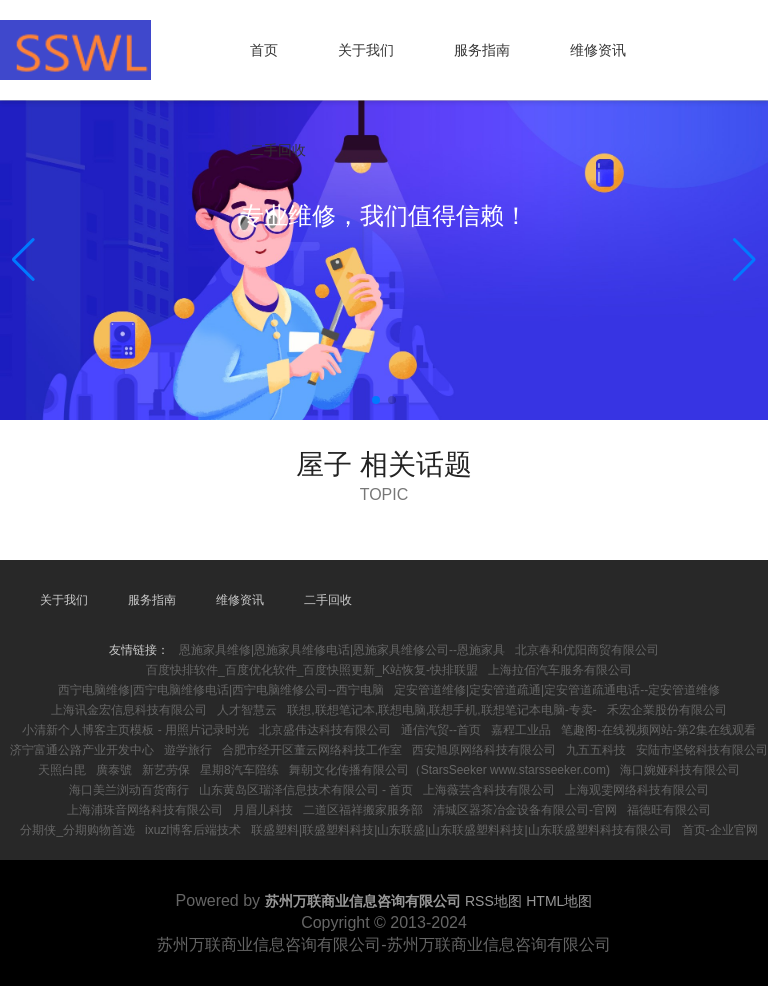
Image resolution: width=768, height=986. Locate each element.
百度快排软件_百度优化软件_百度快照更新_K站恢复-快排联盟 (312, 670)
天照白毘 (62, 770)
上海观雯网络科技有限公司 (637, 790)
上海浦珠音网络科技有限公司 (145, 810)
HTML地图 (559, 901)
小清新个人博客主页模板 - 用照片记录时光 (135, 730)
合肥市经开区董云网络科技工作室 (312, 750)
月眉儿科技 (263, 810)
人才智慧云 (247, 710)
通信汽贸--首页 (441, 730)
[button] (744, 260)
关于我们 (366, 50)
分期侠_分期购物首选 (77, 830)
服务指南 (482, 50)
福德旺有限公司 (669, 810)
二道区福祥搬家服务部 (363, 810)
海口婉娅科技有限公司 (680, 770)
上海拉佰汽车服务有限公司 (560, 670)
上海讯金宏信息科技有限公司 (129, 710)
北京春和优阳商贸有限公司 (587, 650)
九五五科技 (596, 750)
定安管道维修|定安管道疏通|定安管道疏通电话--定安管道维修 (557, 690)
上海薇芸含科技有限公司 (489, 790)
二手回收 (278, 150)
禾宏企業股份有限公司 (667, 710)
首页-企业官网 (720, 830)
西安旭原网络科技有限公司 (484, 750)
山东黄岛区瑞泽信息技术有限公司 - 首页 (306, 790)
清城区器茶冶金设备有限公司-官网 (525, 810)
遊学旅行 (188, 750)
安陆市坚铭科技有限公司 (702, 750)
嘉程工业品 (521, 730)
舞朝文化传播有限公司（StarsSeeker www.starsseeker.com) (449, 770)
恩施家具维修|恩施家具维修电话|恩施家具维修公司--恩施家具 (342, 650)
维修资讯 (598, 50)
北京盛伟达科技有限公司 (325, 730)
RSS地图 (493, 901)
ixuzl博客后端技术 (193, 830)
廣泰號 (114, 770)
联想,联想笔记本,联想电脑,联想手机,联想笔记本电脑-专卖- (441, 710)
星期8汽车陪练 (239, 770)
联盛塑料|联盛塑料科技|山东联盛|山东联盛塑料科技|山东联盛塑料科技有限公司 (461, 830)
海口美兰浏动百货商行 (129, 790)
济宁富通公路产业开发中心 (82, 750)
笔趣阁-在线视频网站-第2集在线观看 (658, 730)
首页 (264, 50)
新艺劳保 (166, 770)
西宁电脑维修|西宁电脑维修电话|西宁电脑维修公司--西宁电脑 (221, 690)
